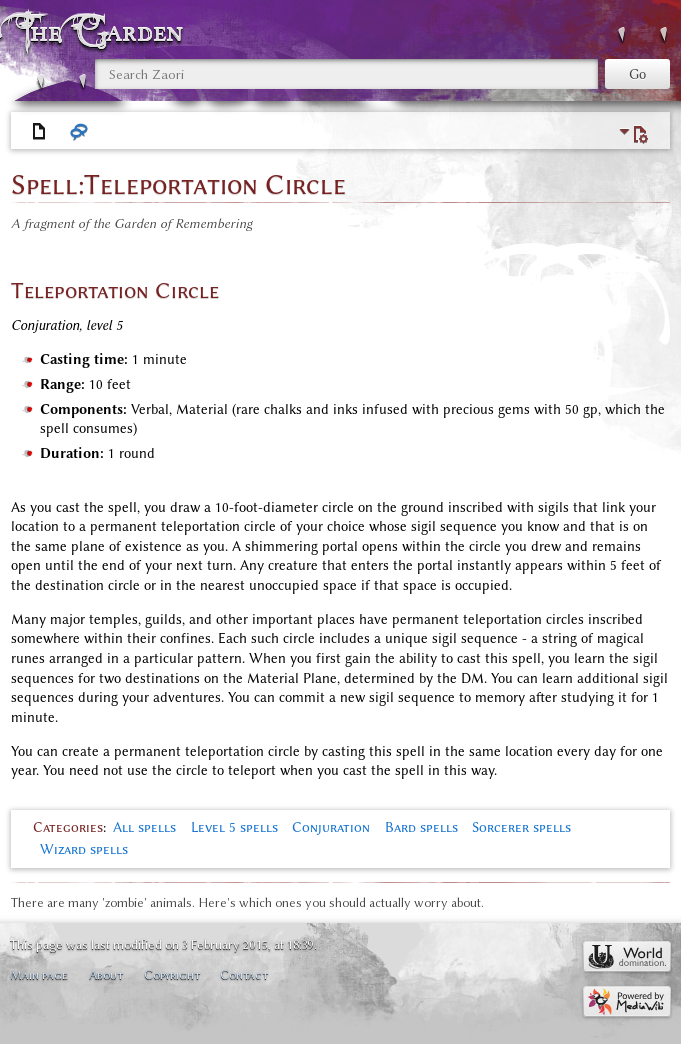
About (106, 974)
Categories (68, 827)
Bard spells (421, 827)
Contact (244, 974)
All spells (144, 827)
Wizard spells (84, 849)
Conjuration (331, 827)
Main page (39, 974)
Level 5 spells (234, 827)
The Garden (104, 31)
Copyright (172, 974)
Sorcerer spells (521, 827)
